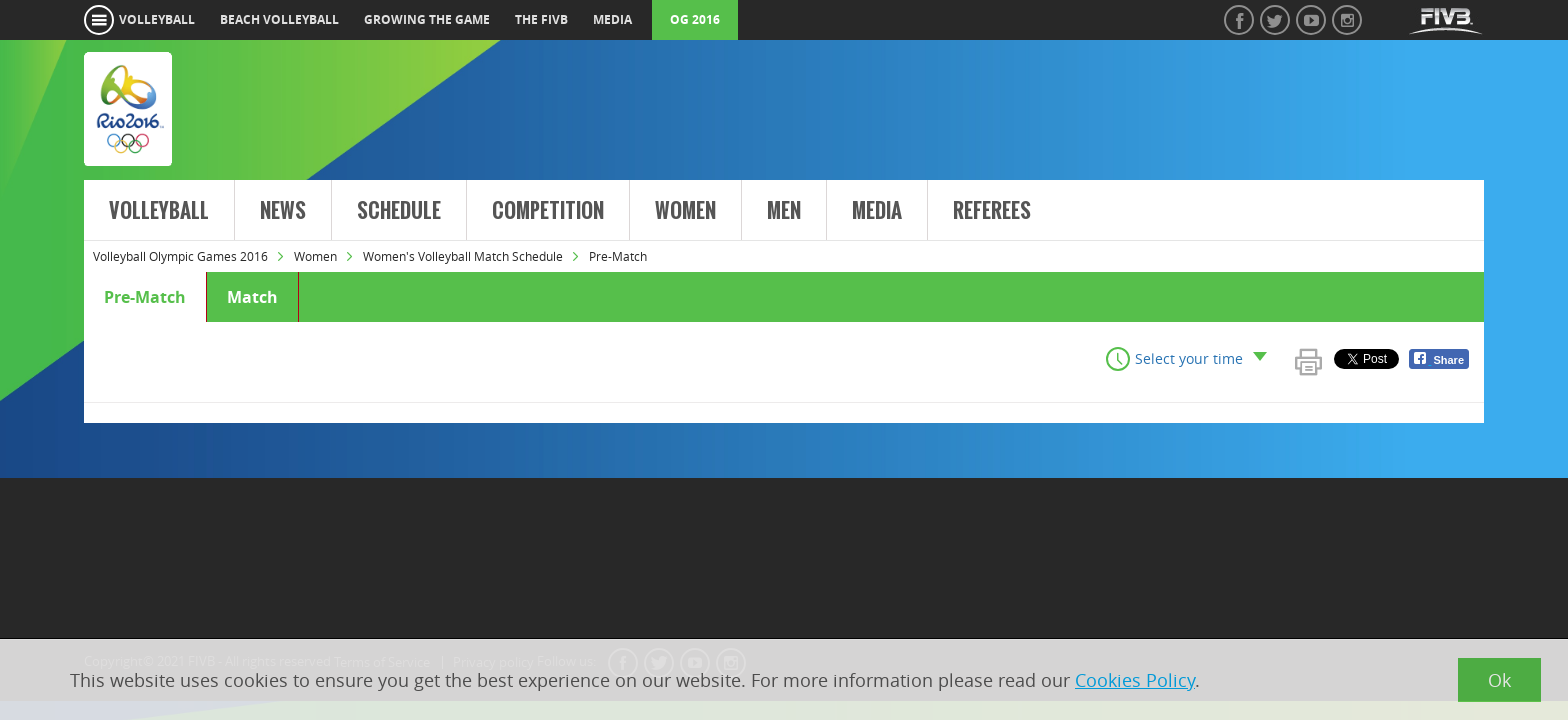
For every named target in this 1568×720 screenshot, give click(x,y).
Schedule (399, 211)
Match (252, 297)
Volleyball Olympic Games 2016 (180, 256)
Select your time (1189, 358)
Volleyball (159, 211)
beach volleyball (279, 19)
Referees (992, 211)
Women (685, 211)
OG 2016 (695, 19)
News (283, 211)
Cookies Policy (1135, 680)
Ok (1499, 680)
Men (784, 211)
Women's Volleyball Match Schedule (463, 256)
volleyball (157, 19)
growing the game (427, 19)
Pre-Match (145, 297)
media (612, 19)
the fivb (541, 19)
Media (877, 211)
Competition (548, 211)
